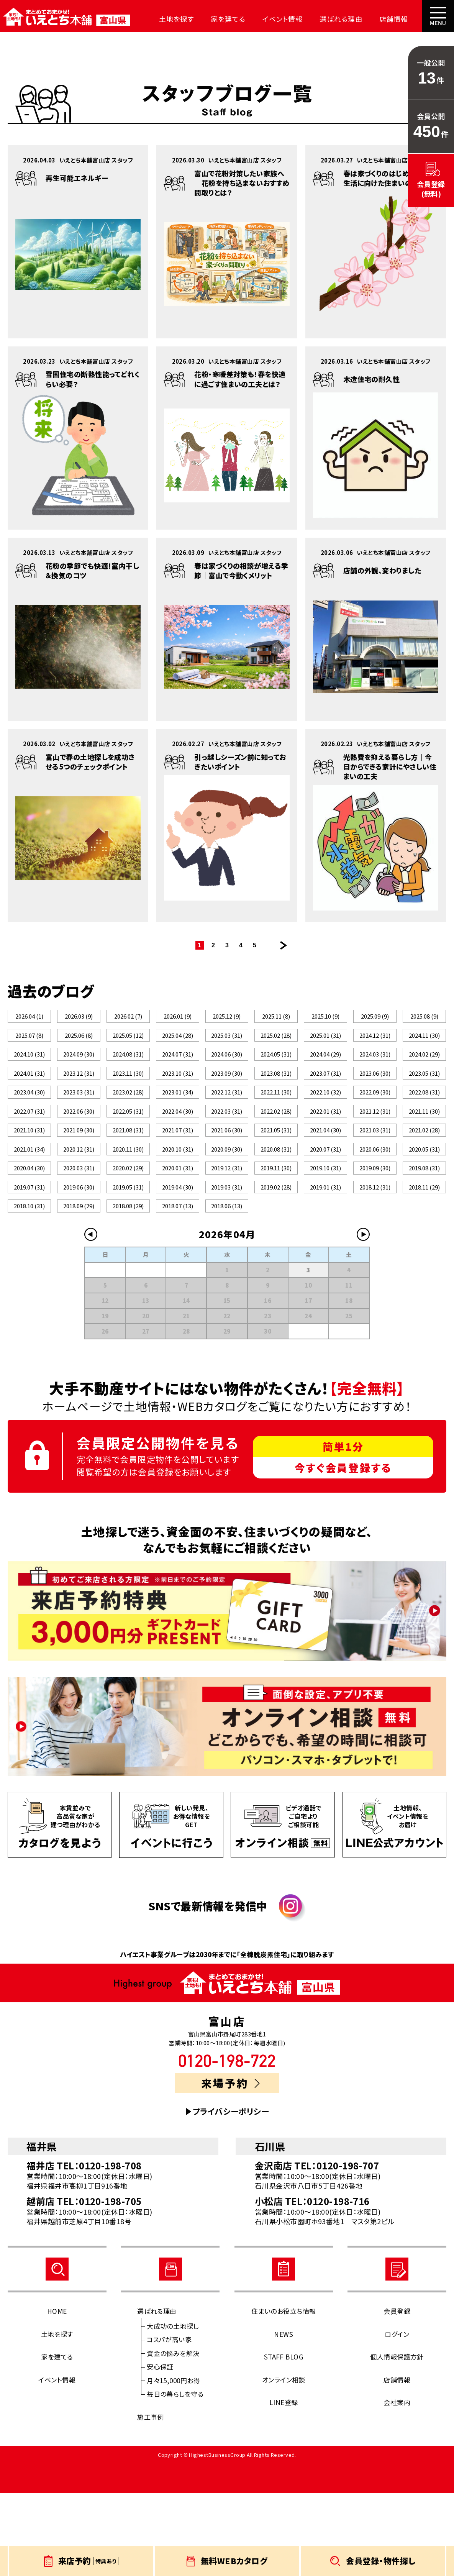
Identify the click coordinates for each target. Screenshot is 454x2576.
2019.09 (375, 1231)
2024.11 (424, 1040)
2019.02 (276, 1258)
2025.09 (375, 1016)
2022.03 (226, 1149)
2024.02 (424, 1067)
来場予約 (230, 2166)
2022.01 (325, 1149)
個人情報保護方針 (397, 2440)
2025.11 (276, 1016)
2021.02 (424, 1176)
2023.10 (177, 1095)
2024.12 (375, 1040)
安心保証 (160, 2450)
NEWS (283, 2417)
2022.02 (276, 1149)
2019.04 (177, 1258)
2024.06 (226, 1067)
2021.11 (424, 1149)
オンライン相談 (283, 2463)
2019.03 (226, 1258)
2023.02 (128, 1122)
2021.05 (276, 1176)
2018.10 (29, 1285)
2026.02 (128, 1016)
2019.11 (276, 1231)
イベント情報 (261, 19)
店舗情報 (362, 19)
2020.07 (325, 1203)
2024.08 (128, 1067)
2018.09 (78, 1285)
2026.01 (177, 1016)
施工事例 (150, 2500)
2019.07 (29, 1258)
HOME (57, 2394)
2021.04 (325, 1176)
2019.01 (325, 1258)
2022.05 (128, 1149)
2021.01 (29, 1203)
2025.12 (227, 1016)
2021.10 (29, 1176)
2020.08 (276, 1203)
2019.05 (128, 1258)
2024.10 (29, 1067)
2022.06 (78, 1149)
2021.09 (78, 1176)
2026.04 (29, 1016)
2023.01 (177, 1122)
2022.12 (226, 1122)
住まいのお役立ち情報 (283, 2394)
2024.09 (78, 1067)
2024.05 (276, 1067)
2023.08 (276, 1095)
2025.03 (226, 1040)
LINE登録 (283, 2485)
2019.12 (226, 1231)
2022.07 (29, 1149)
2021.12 (375, 1149)
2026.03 (78, 1016)
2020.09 (226, 1203)
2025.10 (326, 1016)
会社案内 (403, 19)
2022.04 (177, 1149)
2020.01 (177, 1231)
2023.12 (78, 1095)
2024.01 (29, 1095)
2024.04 (325, 1067)
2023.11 (128, 1095)
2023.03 (78, 1122)
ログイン (397, 2417)
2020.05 (424, 1203)
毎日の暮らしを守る (175, 2477)
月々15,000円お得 (173, 2463)
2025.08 (424, 1016)
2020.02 (128, 1231)
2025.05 (128, 1040)
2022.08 (424, 1122)
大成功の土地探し (173, 2409)
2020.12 (78, 1203)
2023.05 (424, 1095)
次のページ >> (283, 945)
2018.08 (128, 1285)
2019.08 (424, 1231)
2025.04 (177, 1040)
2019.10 (325, 1231)
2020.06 (375, 1203)
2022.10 (325, 1122)
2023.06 (375, 1095)
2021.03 (375, 1176)
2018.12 (375, 1258)
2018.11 (424, 1258)
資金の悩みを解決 (173, 2436)
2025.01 (325, 1040)
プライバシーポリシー (231, 2194)
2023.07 (325, 1095)
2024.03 (375, 1067)
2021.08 (128, 1176)
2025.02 (276, 1040)
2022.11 (276, 1122)
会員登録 (397, 2394)
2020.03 (78, 1231)
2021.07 (177, 1176)
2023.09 (226, 1095)
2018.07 (177, 1285)
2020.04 (29, 1231)
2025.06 (78, 1036)
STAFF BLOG (284, 2440)
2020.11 (128, 1203)
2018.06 (226, 1285)
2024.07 (177, 1067)
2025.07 (29, 1036)
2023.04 (29, 1122)
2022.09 (375, 1122)
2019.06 (78, 1258)
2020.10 (177, 1203)
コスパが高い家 (169, 2422)
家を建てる (212, 19)
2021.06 (226, 1176)
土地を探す (165, 19)
